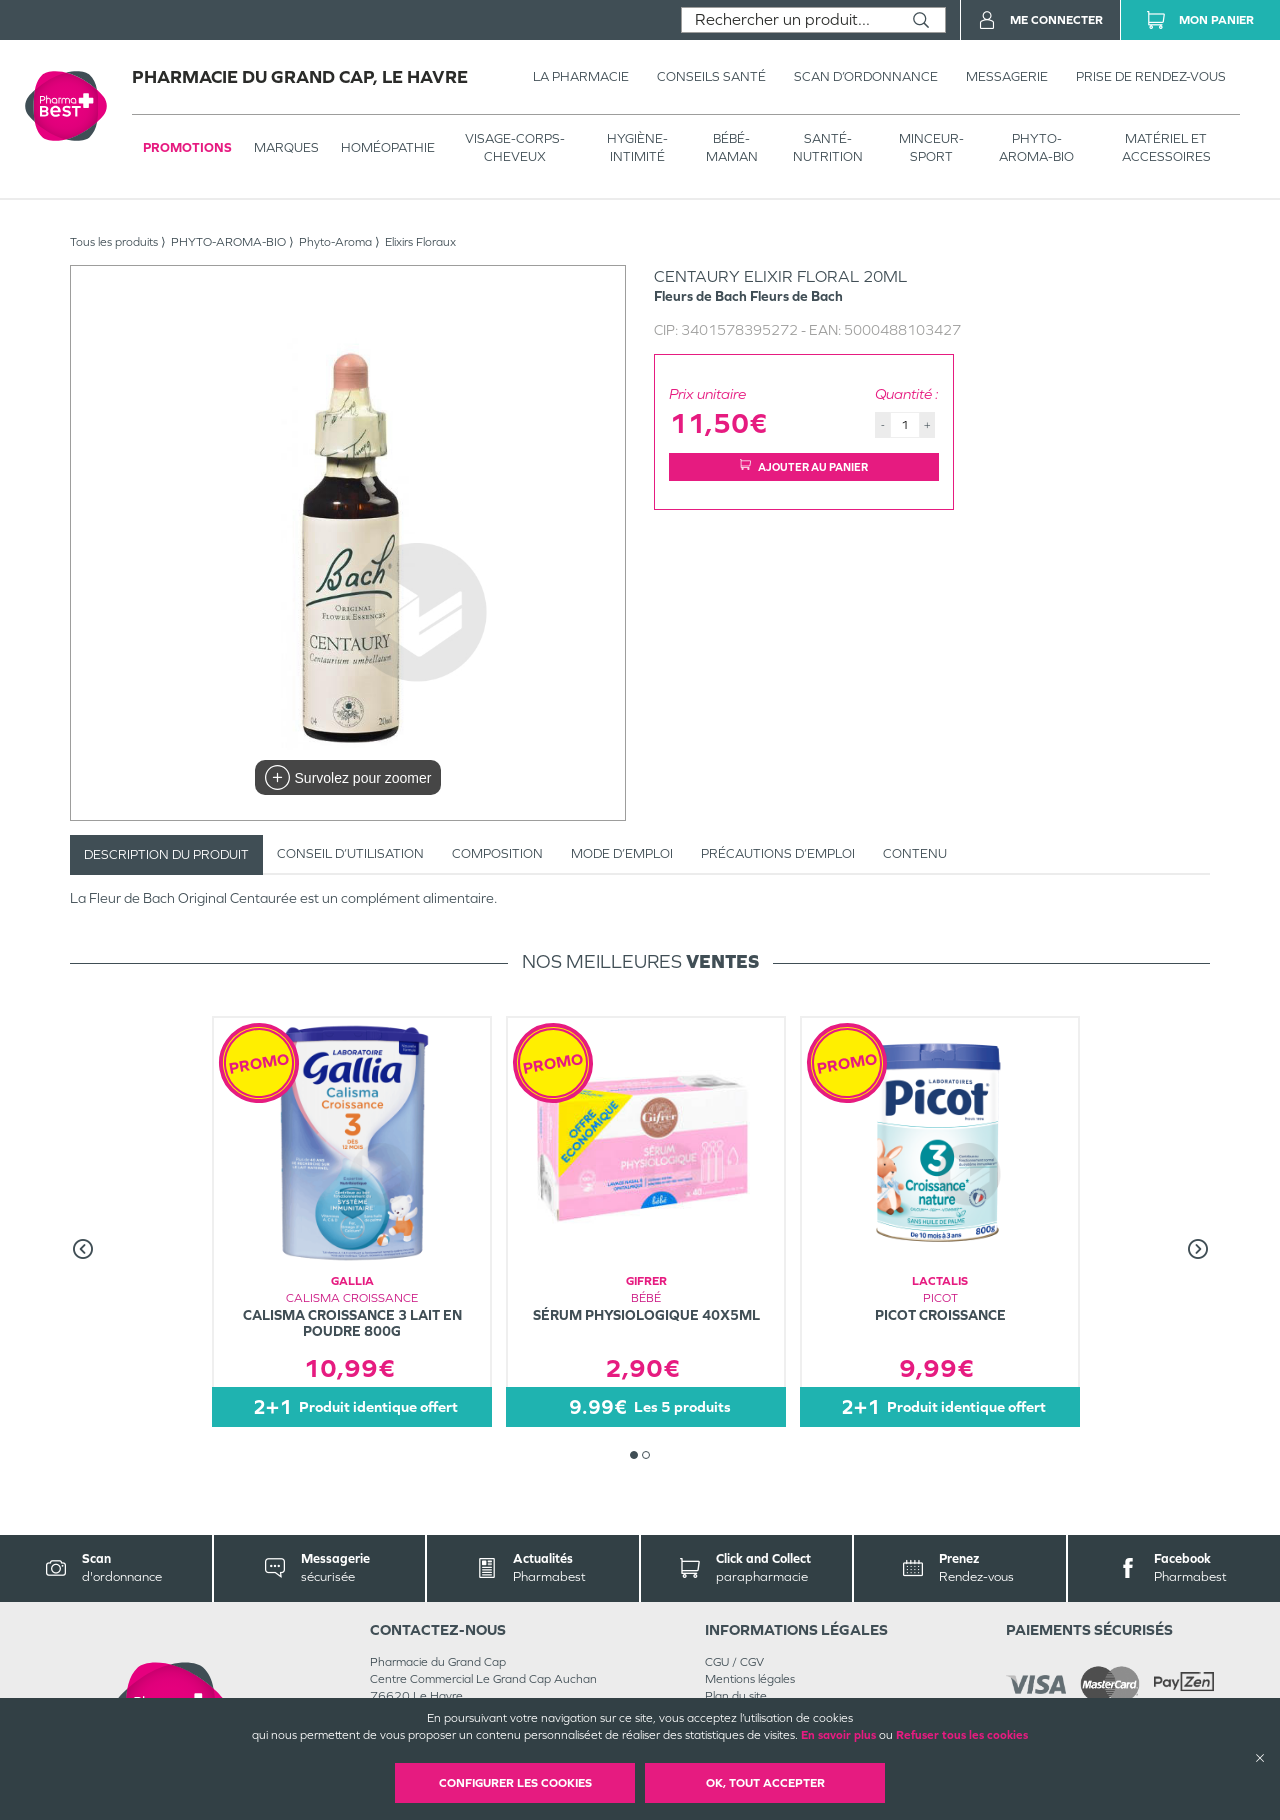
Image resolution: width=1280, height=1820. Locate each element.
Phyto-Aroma (335, 242)
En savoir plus (838, 1735)
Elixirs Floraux (420, 242)
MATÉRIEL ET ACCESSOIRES (1166, 147)
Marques (286, 147)
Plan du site (736, 1696)
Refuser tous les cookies (962, 1735)
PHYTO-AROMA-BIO (1036, 147)
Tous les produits (114, 242)
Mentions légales (750, 1679)
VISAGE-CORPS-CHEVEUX (515, 147)
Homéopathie (388, 147)
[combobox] (789, 20)
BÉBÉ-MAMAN (732, 147)
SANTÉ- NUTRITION (828, 147)
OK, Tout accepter (765, 1783)
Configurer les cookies (515, 1783)
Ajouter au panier (804, 466)
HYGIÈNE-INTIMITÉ (637, 147)
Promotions (187, 147)
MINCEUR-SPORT (931, 147)
